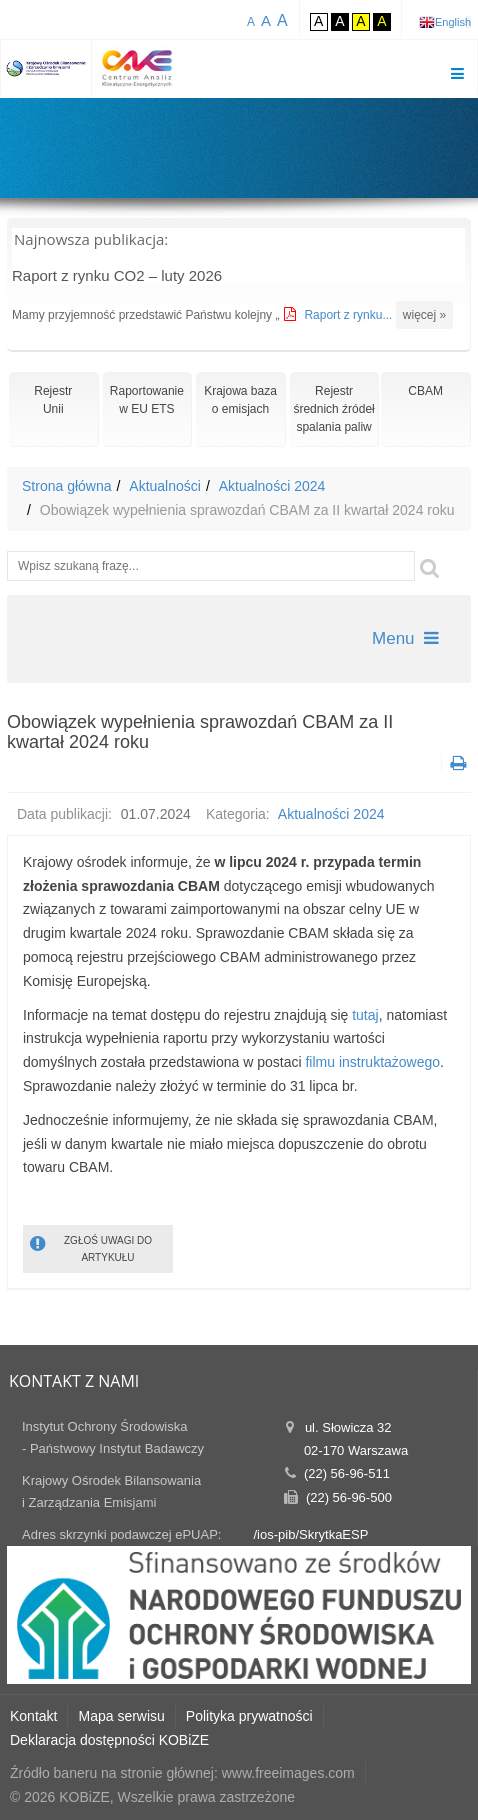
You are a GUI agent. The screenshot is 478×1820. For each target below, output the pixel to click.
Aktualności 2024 (272, 486)
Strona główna (67, 486)
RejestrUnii (53, 400)
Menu (405, 638)
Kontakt (33, 1716)
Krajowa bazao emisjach (240, 400)
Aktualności (165, 486)
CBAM (425, 391)
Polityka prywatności (249, 1716)
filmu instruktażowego (372, 1062)
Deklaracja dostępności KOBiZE (109, 1740)
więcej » (424, 315)
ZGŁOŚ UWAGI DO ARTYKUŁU (91, 1247)
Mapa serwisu (121, 1716)
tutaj (365, 1015)
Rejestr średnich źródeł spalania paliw (333, 409)
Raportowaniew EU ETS (147, 400)
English (453, 22)
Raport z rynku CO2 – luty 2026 (117, 275)
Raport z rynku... (349, 315)
